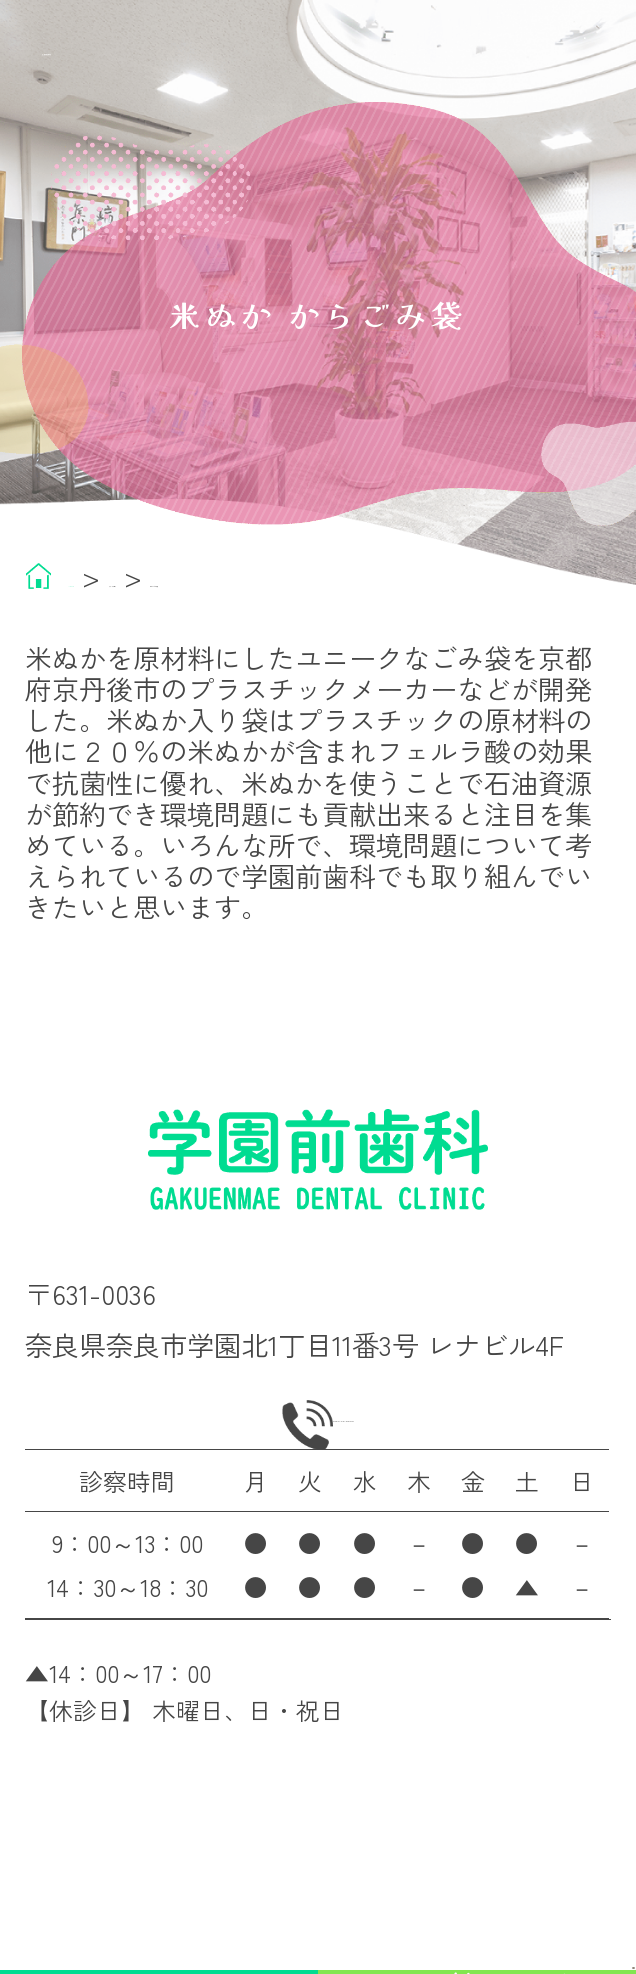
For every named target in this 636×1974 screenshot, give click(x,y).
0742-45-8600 (351, 1476)
